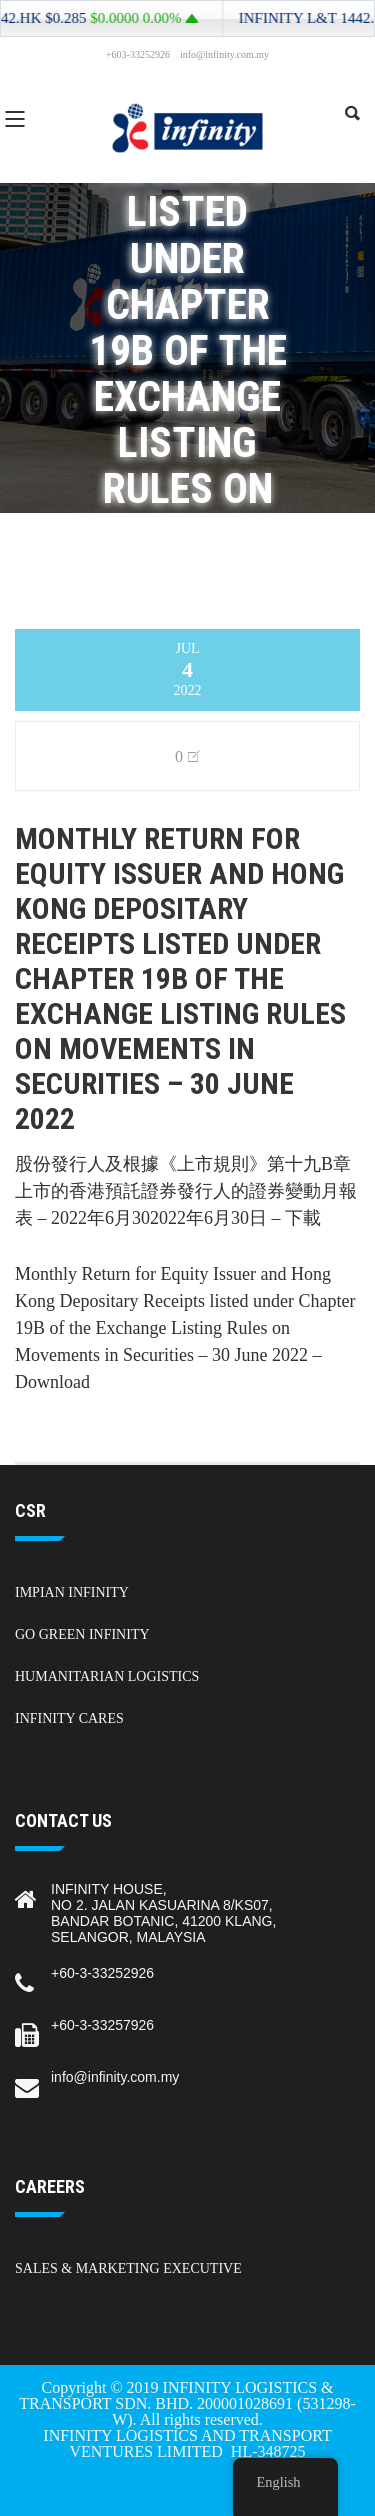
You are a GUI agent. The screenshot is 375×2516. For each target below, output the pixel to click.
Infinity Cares (69, 1718)
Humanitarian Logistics (107, 1676)
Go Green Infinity (82, 1634)
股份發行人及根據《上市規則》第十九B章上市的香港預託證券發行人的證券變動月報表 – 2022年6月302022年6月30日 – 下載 (186, 1191)
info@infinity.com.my (115, 2077)
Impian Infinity (72, 1592)
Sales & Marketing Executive (128, 2268)
